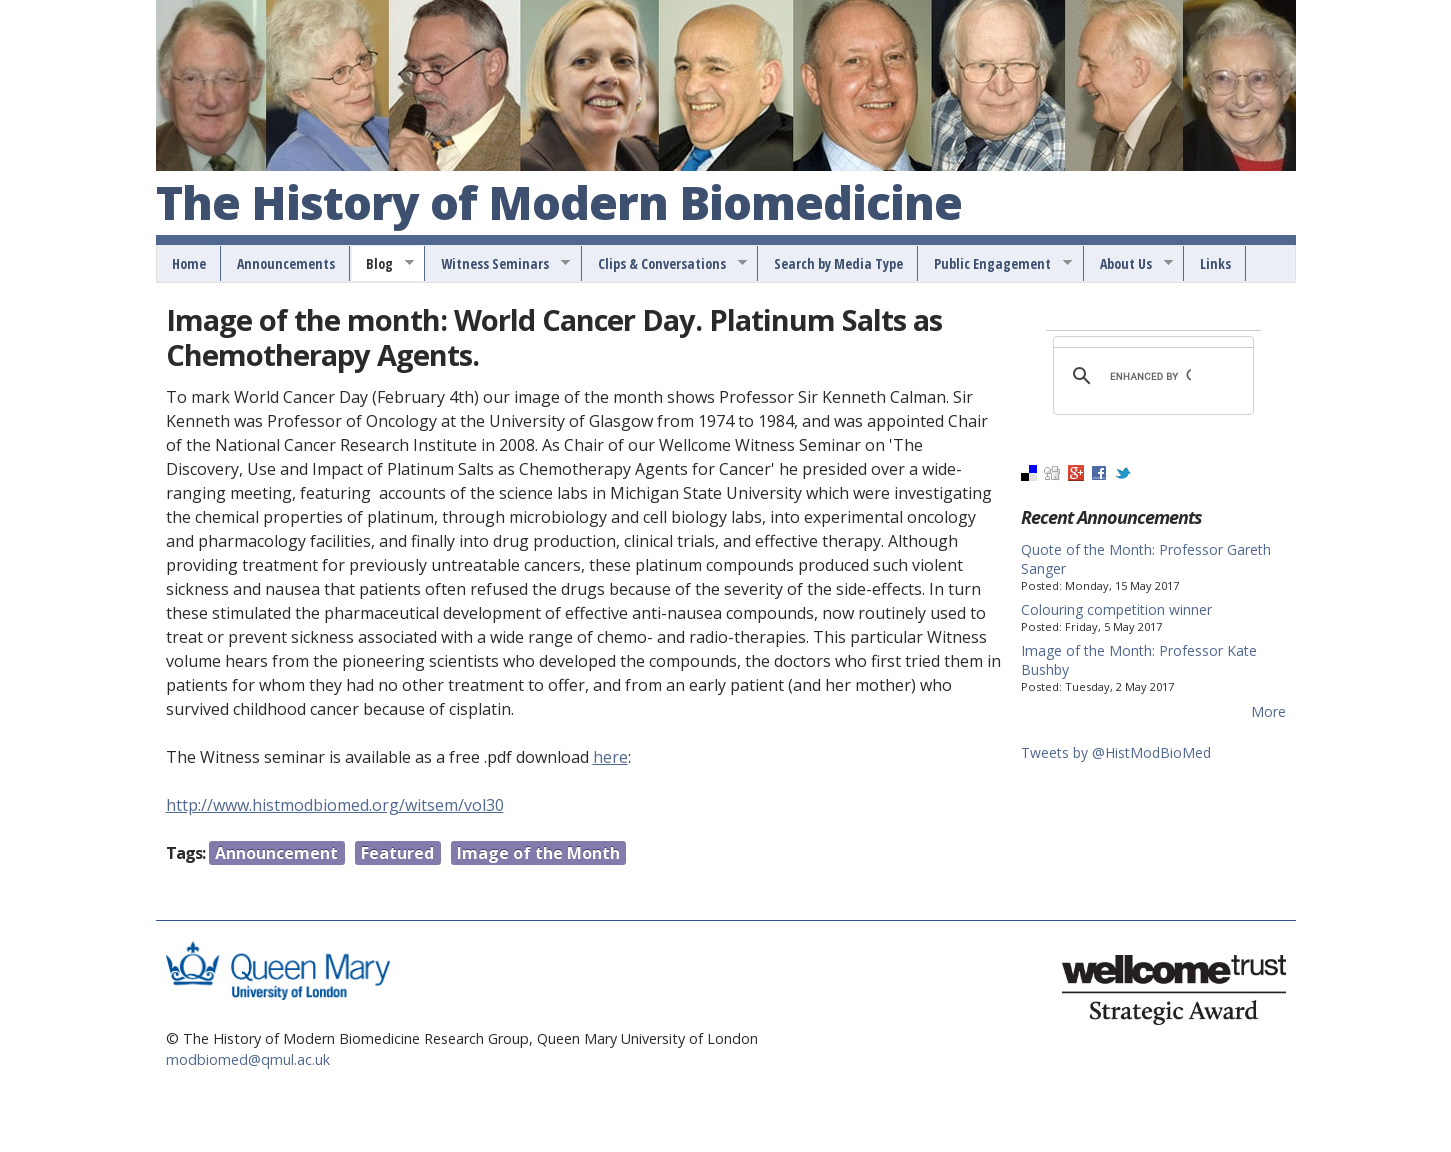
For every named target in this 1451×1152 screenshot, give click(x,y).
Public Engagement (996, 264)
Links (1215, 263)
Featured (397, 853)
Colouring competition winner (1116, 609)
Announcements (286, 263)
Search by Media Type (838, 263)
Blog (383, 264)
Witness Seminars (498, 264)
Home (189, 263)
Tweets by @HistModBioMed (1116, 752)
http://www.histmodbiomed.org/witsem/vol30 (335, 805)
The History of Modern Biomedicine (559, 204)
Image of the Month (538, 853)
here (610, 757)
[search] (1150, 376)
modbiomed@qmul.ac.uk (248, 1059)
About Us (1129, 264)
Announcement (276, 853)
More (1268, 711)
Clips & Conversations (665, 264)
